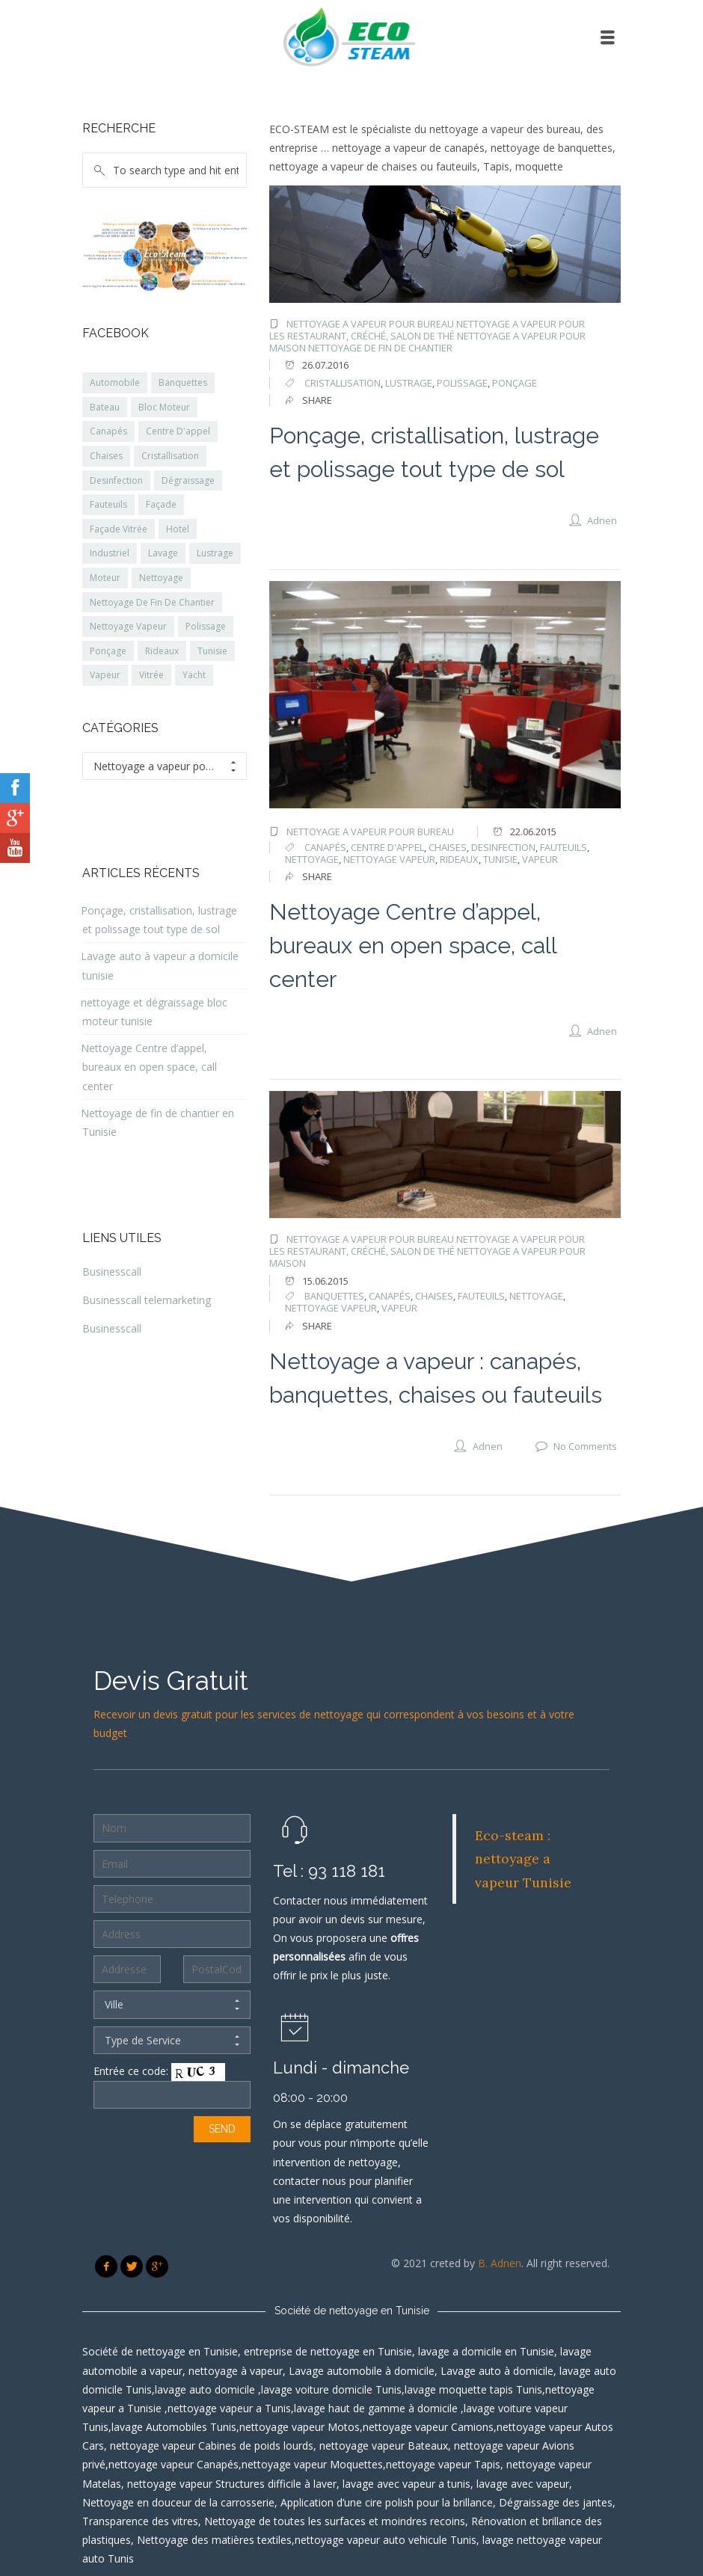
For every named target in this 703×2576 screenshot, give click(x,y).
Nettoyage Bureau (216, 253)
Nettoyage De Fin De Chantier (152, 602)
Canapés (108, 431)
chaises (448, 847)
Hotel (177, 529)
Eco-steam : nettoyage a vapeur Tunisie (523, 1859)
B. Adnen (499, 2263)
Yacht (194, 674)
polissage (462, 383)
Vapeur (105, 674)
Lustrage (215, 553)
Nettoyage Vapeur (128, 626)
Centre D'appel (178, 431)
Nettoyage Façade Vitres (113, 251)
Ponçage (514, 383)
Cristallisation (170, 455)
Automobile (115, 382)
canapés (325, 847)
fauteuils (563, 847)
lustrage (408, 383)
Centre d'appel (387, 847)
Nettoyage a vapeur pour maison (212, 225)
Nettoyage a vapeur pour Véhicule (123, 224)
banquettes (334, 1296)
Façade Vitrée (118, 529)
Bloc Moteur (164, 407)
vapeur (540, 859)
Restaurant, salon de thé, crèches (124, 280)
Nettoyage (161, 577)
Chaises (106, 455)
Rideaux (162, 651)
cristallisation (342, 383)
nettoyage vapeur (389, 859)
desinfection (503, 847)
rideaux (459, 859)
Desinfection (116, 480)
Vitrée (151, 674)
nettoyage (312, 859)
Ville (172, 2004)
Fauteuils (108, 504)
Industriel (109, 553)
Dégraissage (188, 480)
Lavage (163, 553)
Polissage (205, 626)
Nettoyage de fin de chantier (380, 347)
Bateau (105, 407)
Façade (161, 504)
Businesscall (111, 1271)
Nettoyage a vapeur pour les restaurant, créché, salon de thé (427, 329)
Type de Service (172, 2040)
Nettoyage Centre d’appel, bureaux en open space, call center (412, 945)
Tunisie (500, 859)
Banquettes (183, 382)
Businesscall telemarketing (146, 1300)
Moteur (105, 577)
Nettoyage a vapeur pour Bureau (370, 324)
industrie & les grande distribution (211, 281)
